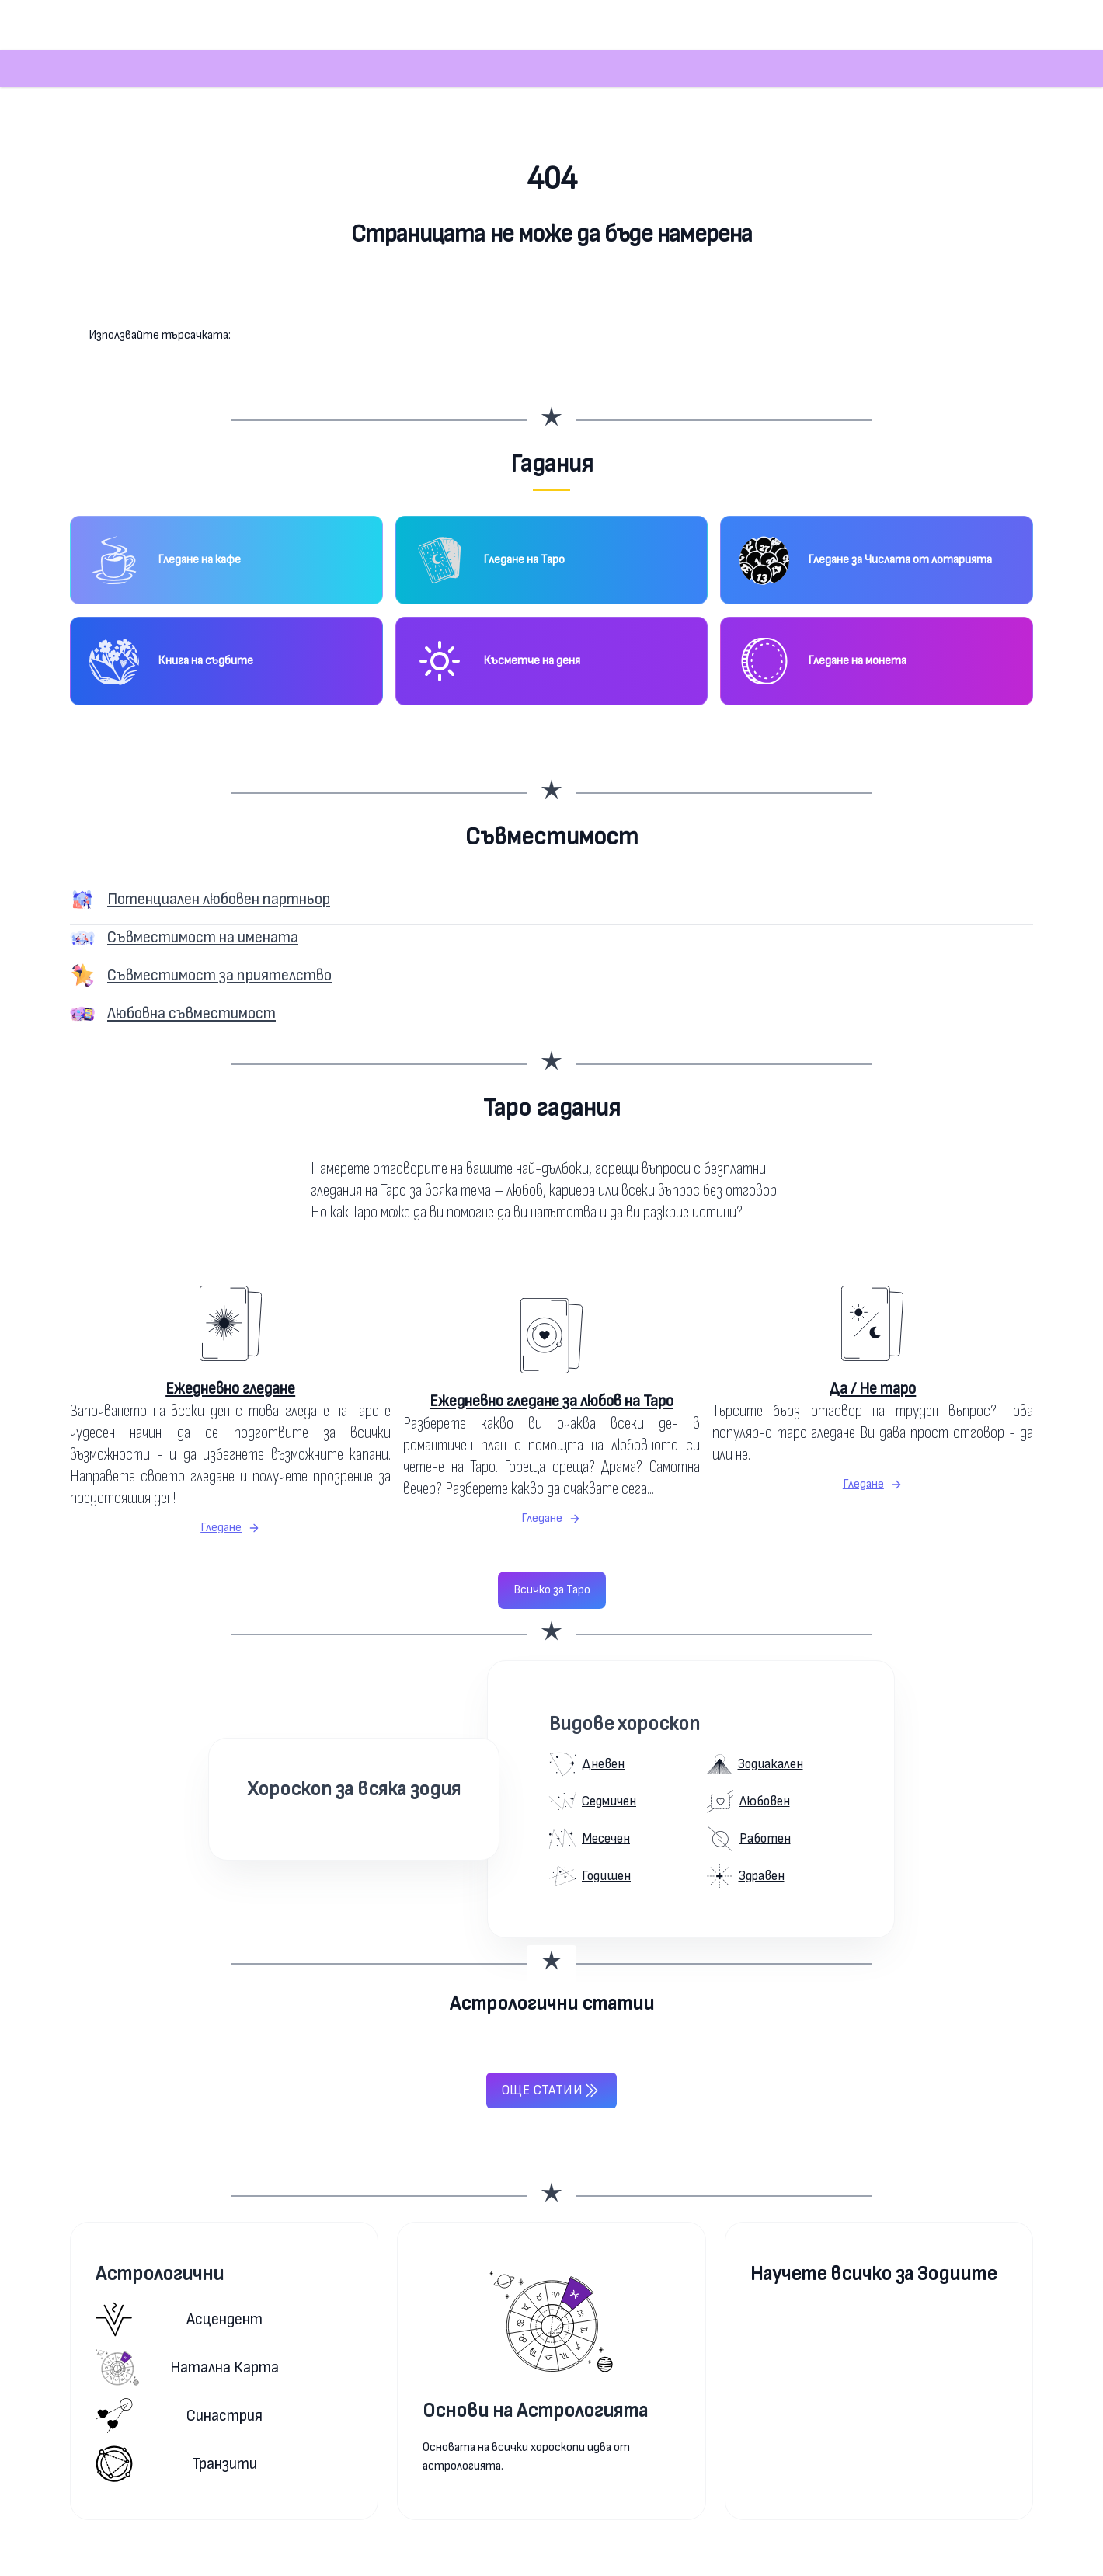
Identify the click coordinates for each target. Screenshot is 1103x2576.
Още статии (551, 2090)
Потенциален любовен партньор (218, 899)
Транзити (176, 2463)
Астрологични (160, 2274)
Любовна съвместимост (191, 1013)
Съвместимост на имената (202, 937)
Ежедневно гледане (230, 1388)
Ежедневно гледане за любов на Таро (551, 1401)
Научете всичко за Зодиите (873, 2274)
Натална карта (187, 2367)
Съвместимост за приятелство (219, 975)
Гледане (230, 1527)
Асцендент (179, 2319)
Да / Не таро (872, 1388)
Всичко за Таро (551, 1589)
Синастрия (179, 2415)
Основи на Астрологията (535, 2411)
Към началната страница (552, 295)
